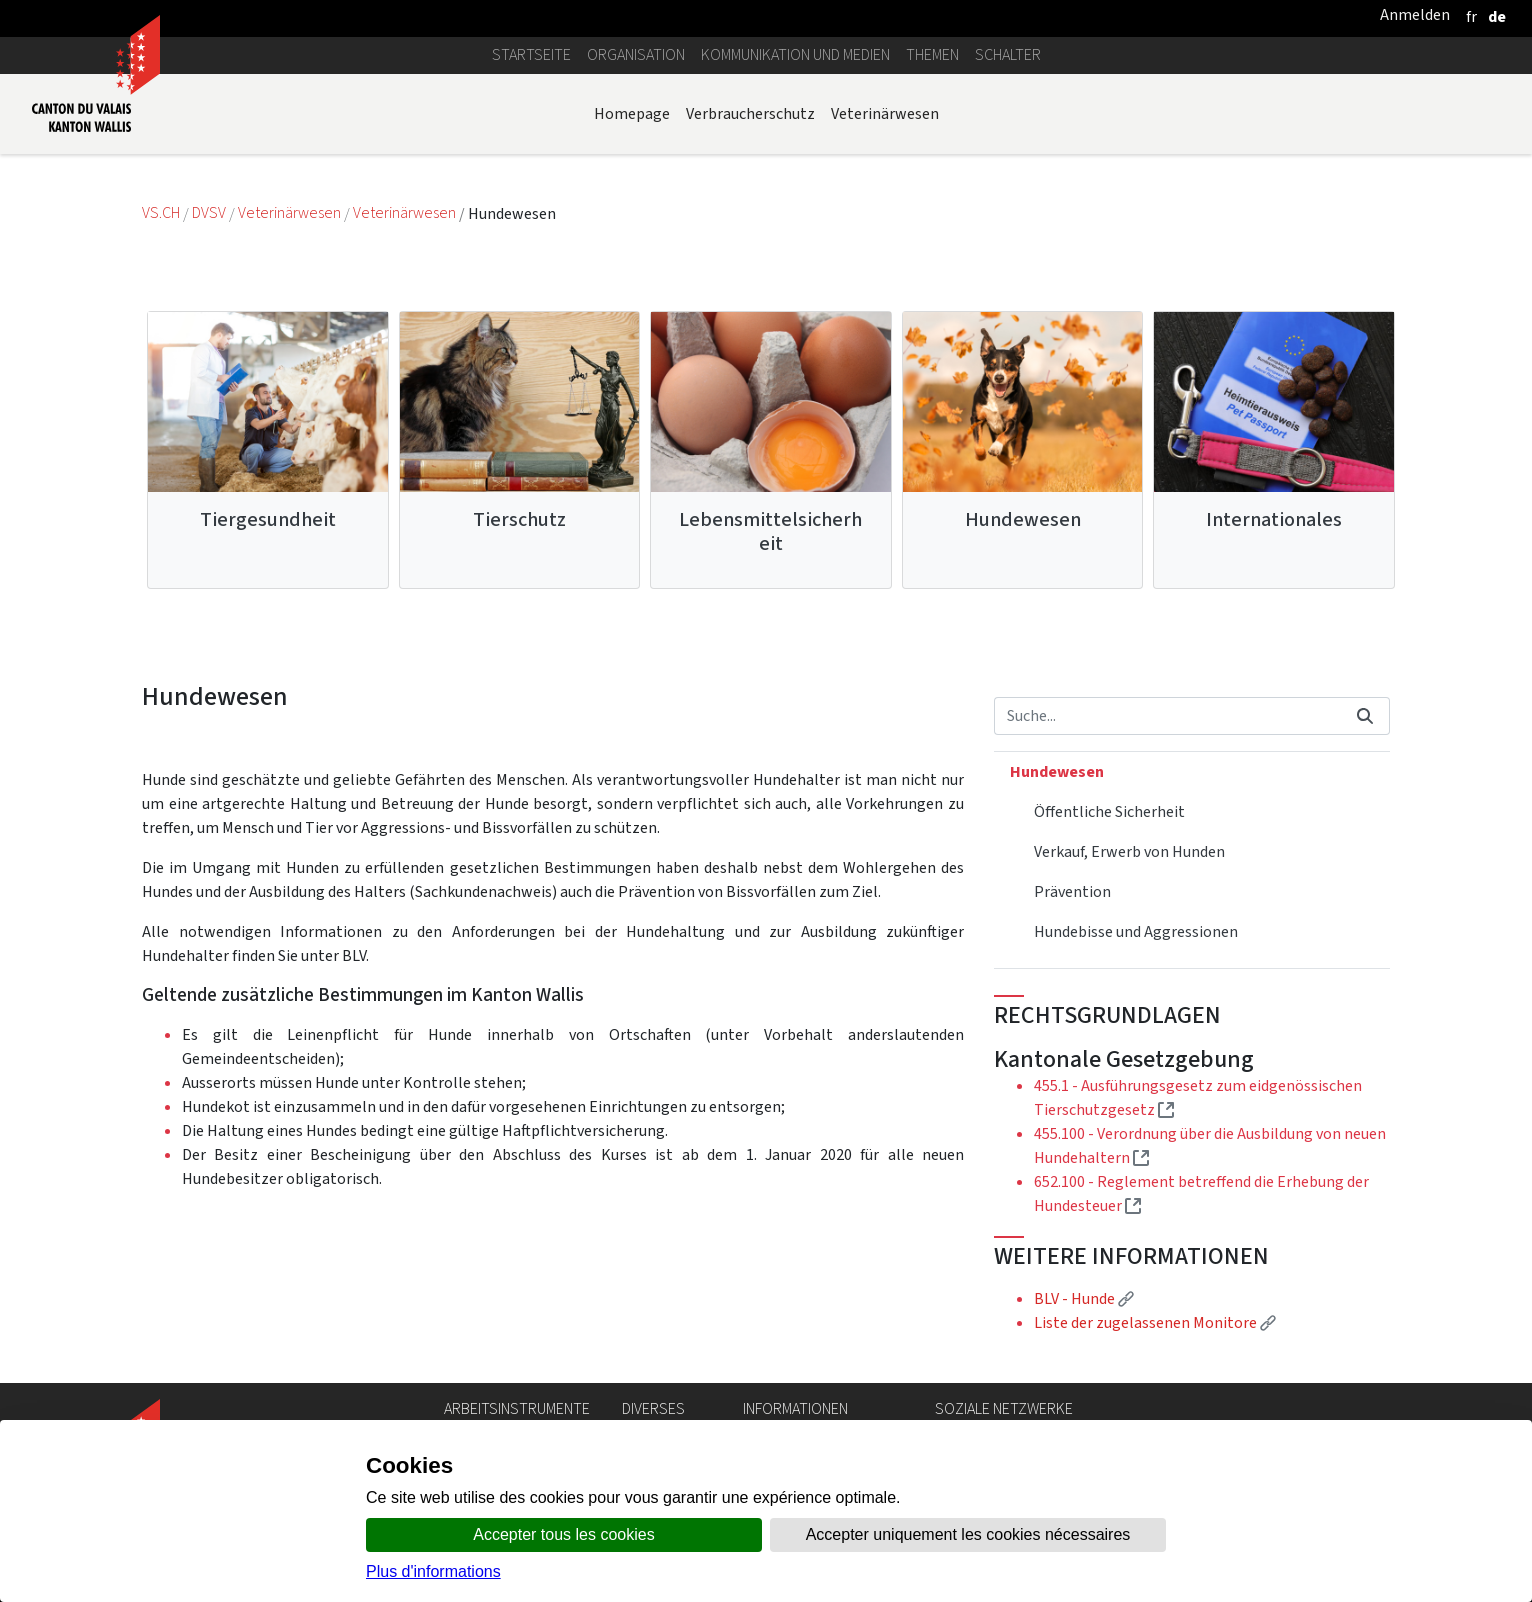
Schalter (1008, 54)
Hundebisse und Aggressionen (1136, 931)
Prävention (1072, 891)
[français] (1471, 16)
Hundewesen (1023, 519)
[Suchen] (1167, 716)
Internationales (1274, 519)
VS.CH (161, 213)
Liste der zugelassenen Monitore (1155, 1322)
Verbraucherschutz (750, 113)
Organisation (636, 54)
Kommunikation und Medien (795, 54)
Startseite (531, 54)
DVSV (209, 213)
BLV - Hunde (1084, 1298)
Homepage (632, 113)
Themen (932, 54)
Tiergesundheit (268, 519)
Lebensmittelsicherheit (770, 531)
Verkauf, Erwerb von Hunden (1129, 851)
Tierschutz (519, 519)
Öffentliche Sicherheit (1109, 811)
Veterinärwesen (885, 113)
